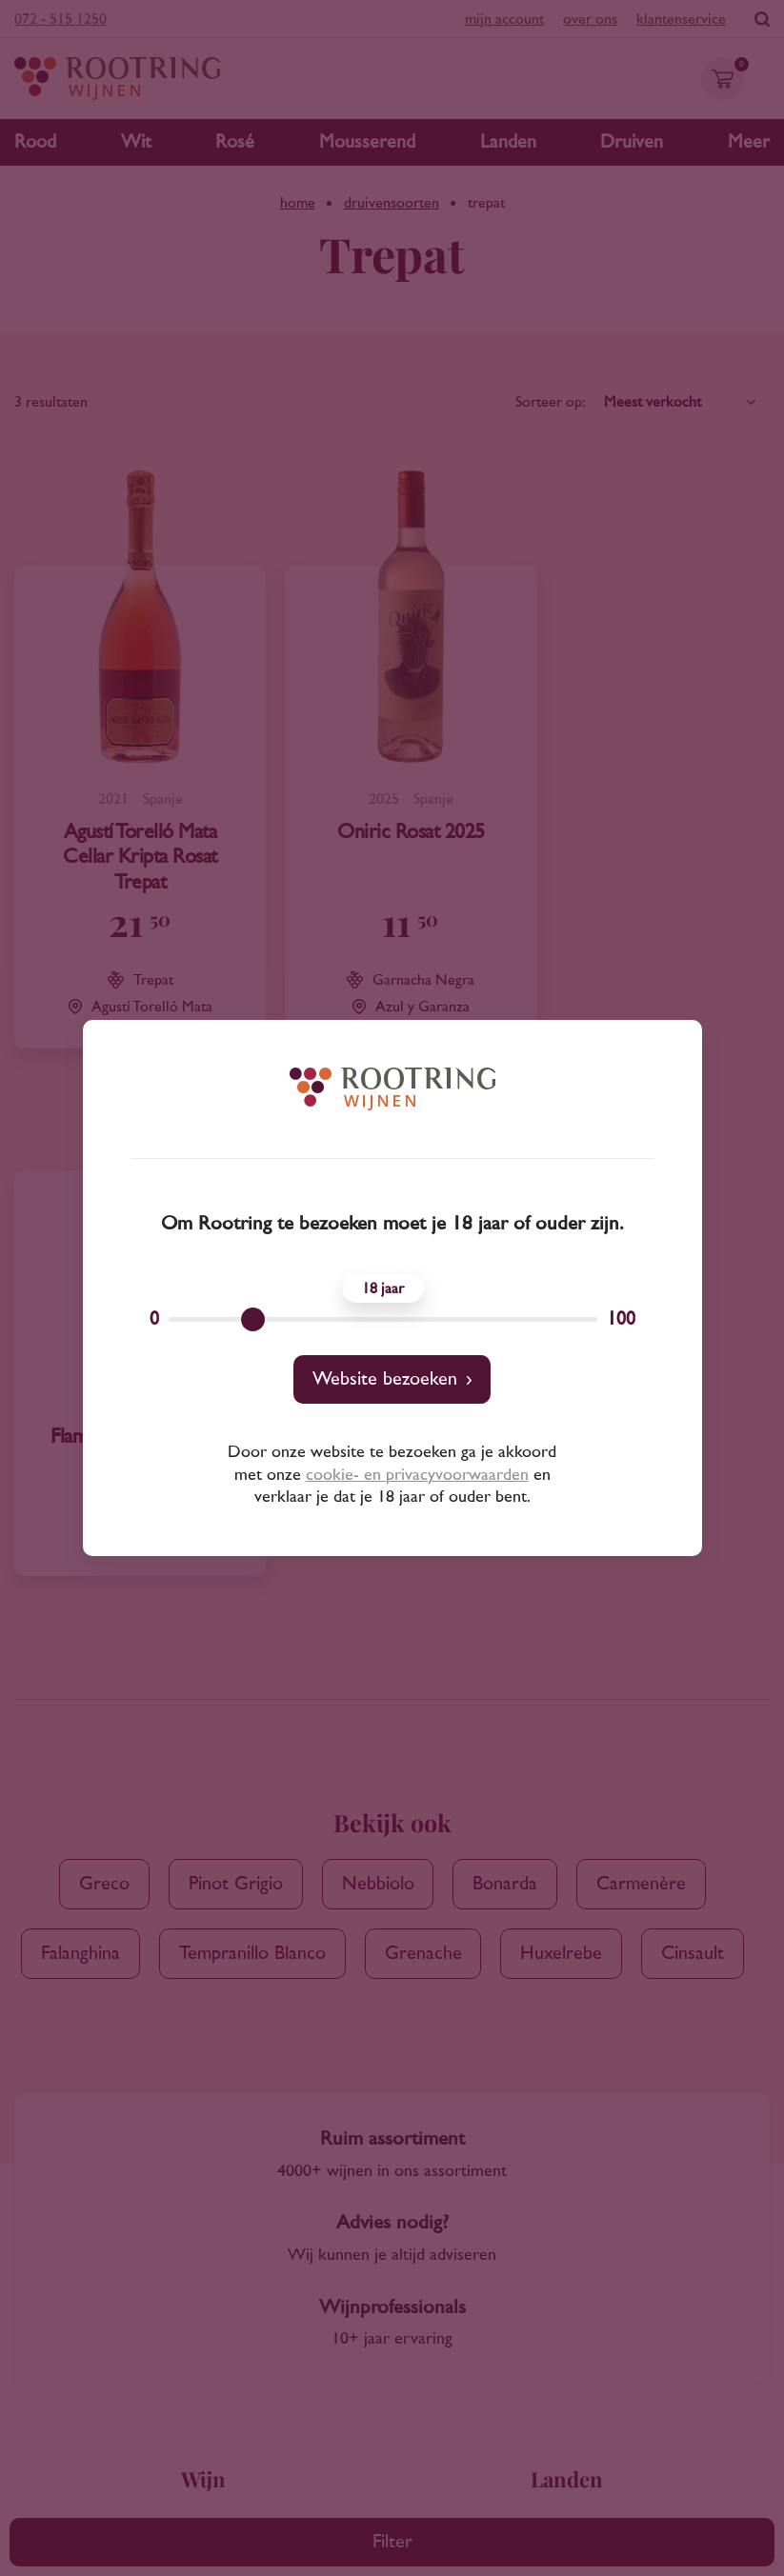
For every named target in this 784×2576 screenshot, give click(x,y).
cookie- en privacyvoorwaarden (417, 1475)
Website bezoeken (384, 1378)
